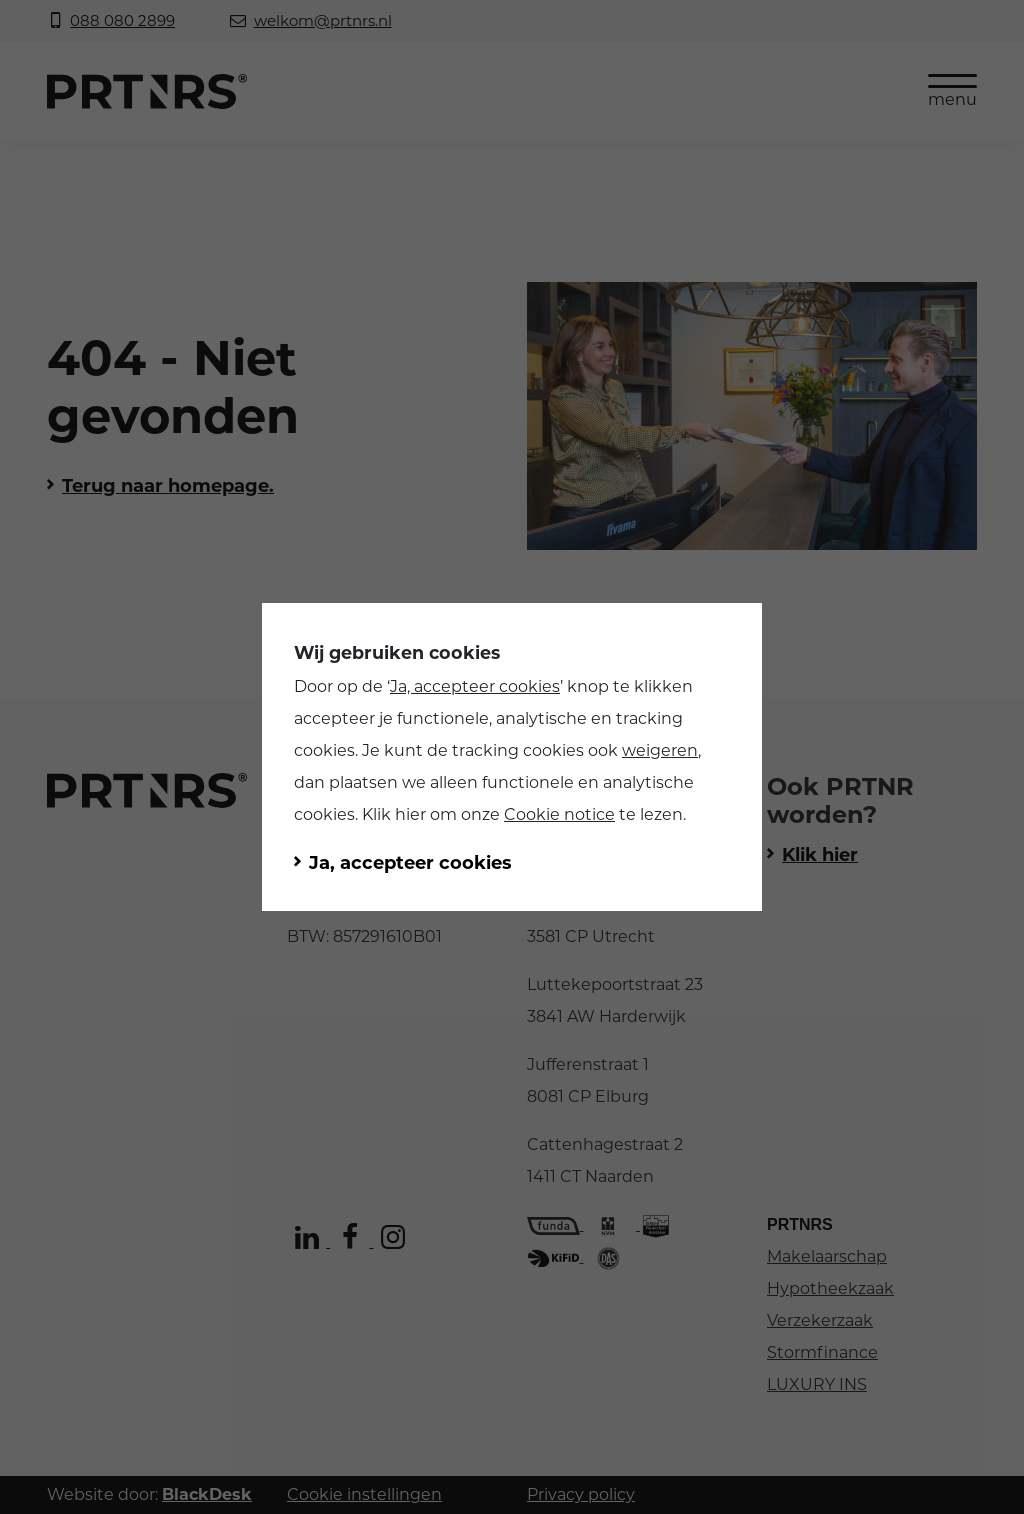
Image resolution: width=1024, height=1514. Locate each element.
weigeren (660, 750)
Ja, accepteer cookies (475, 686)
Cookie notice (559, 814)
